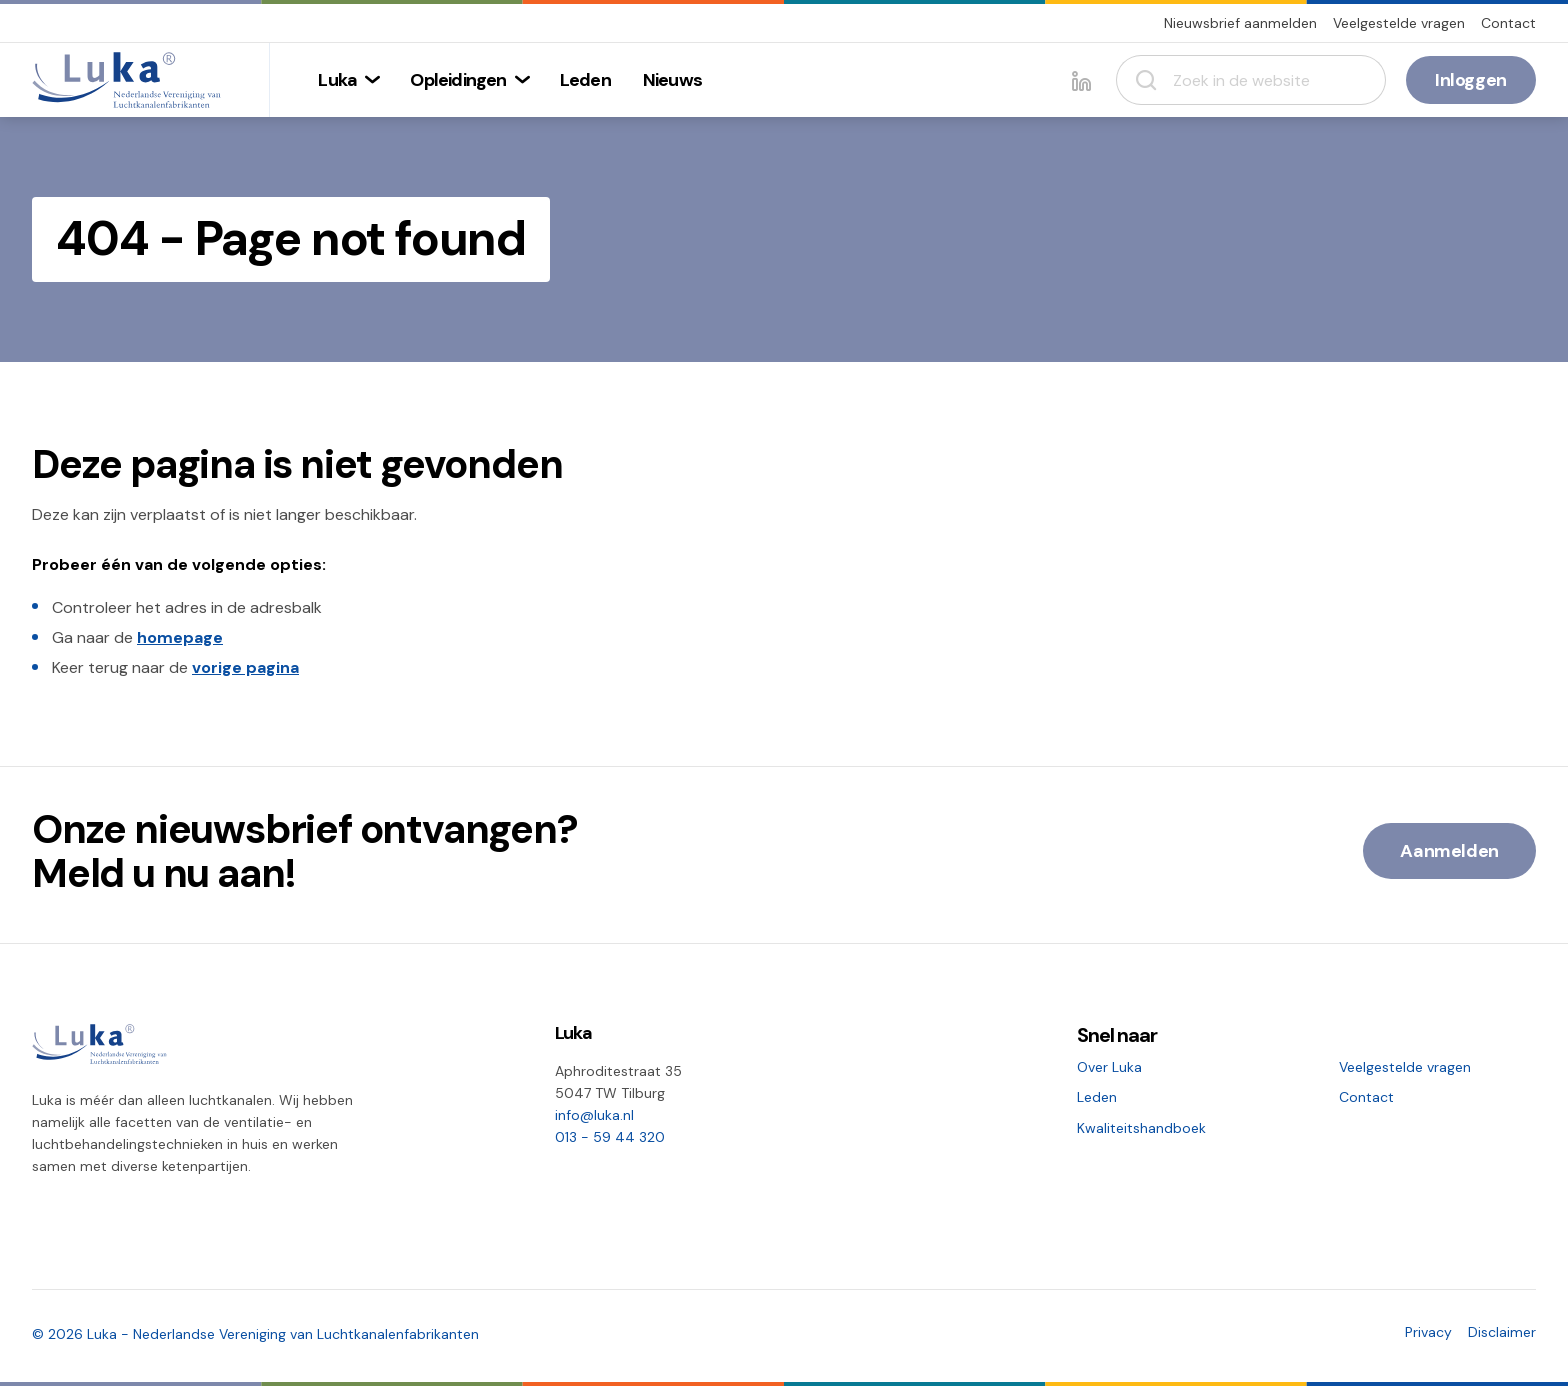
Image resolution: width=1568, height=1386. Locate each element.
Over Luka (1109, 1067)
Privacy (1428, 1332)
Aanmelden (1449, 851)
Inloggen (1471, 80)
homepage (180, 637)
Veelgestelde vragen (1399, 23)
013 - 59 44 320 (610, 1137)
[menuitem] (348, 80)
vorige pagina (245, 667)
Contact (1508, 23)
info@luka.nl (594, 1115)
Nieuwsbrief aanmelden (1240, 23)
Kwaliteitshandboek (1141, 1128)
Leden (1097, 1097)
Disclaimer (1502, 1332)
